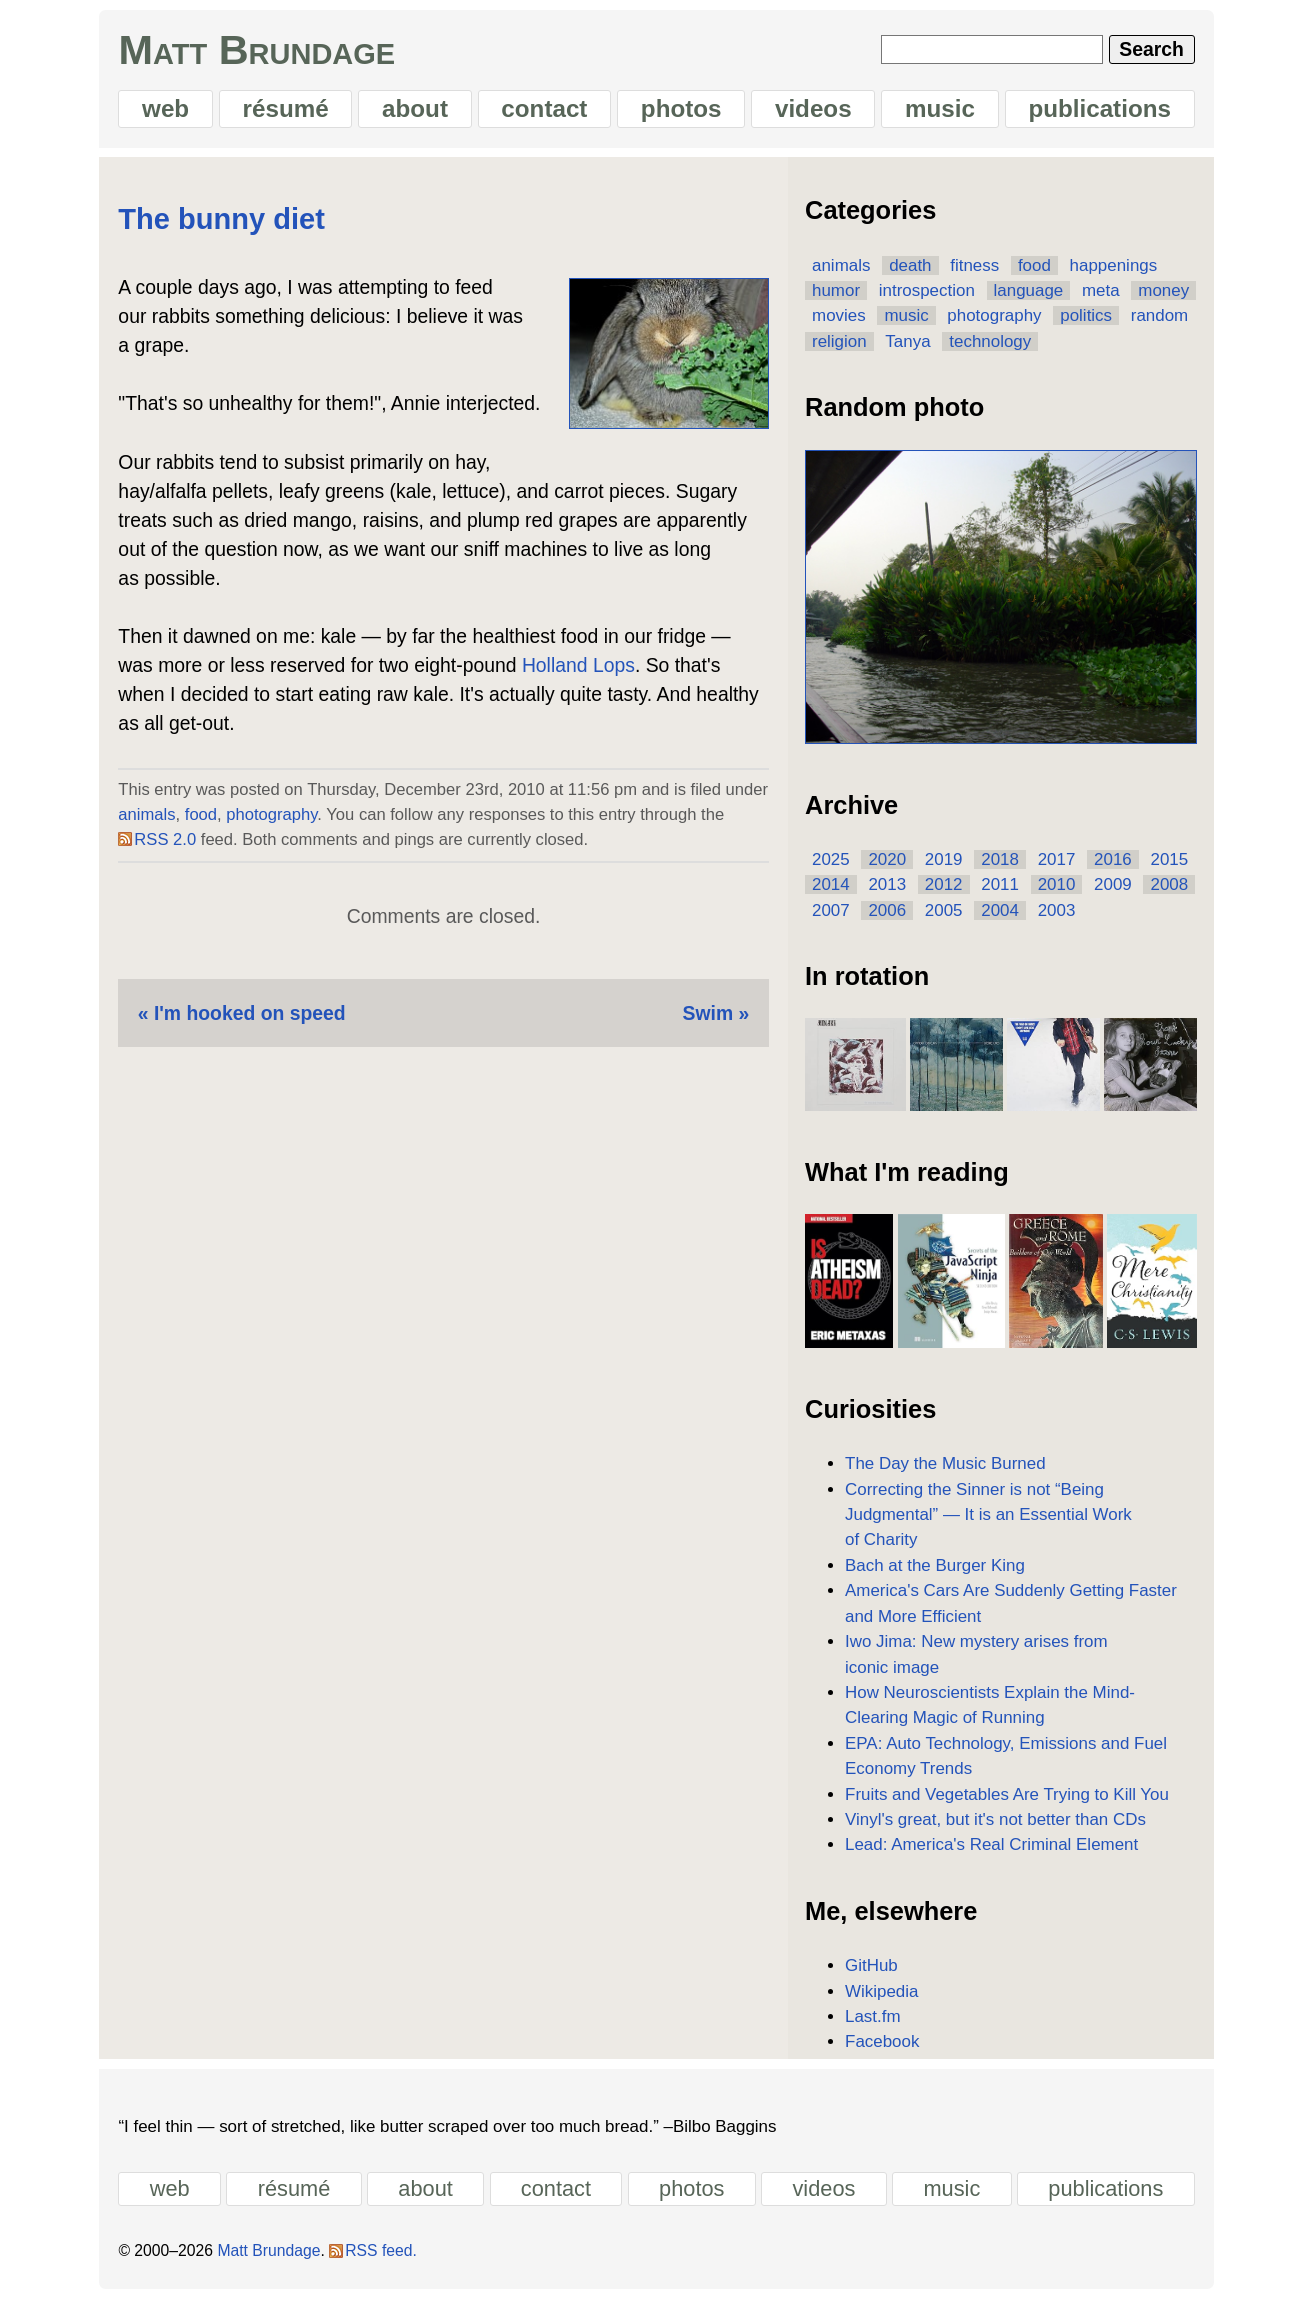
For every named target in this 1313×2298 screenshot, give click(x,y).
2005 (944, 910)
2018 (1000, 859)
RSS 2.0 (165, 839)
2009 (1113, 884)
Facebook (882, 2041)
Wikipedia (881, 1991)
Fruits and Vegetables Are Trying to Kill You (1007, 1794)
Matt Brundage (256, 49)
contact (544, 108)
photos (681, 108)
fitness (974, 265)
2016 (1113, 859)
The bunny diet (221, 219)
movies (839, 315)
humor (836, 290)
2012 (944, 884)
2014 (831, 884)
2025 (831, 859)
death (910, 265)
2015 (1169, 859)
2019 (944, 859)
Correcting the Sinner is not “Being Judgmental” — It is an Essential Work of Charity (988, 1515)
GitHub (871, 1965)
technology (990, 341)
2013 (887, 884)
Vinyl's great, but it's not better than (995, 1819)
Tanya (907, 341)
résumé (286, 108)
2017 (1057, 859)
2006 (887, 910)
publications (1099, 108)
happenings (1114, 265)
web (165, 108)
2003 (1057, 910)
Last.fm (873, 2016)
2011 (1000, 884)
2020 (887, 859)
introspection (927, 290)
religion (839, 341)
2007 (831, 910)
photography (271, 814)
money (1163, 290)
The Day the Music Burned (945, 1463)
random (1159, 315)
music (940, 108)
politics (1086, 315)
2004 (1000, 910)
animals (146, 814)
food (201, 814)
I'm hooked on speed (250, 1013)
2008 (1169, 884)
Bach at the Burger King (935, 1565)
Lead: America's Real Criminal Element (991, 1844)
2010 (1057, 884)
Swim (708, 1013)
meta (1101, 290)
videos (813, 108)
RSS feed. (381, 2250)
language (1029, 290)
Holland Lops (578, 665)
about (415, 108)
